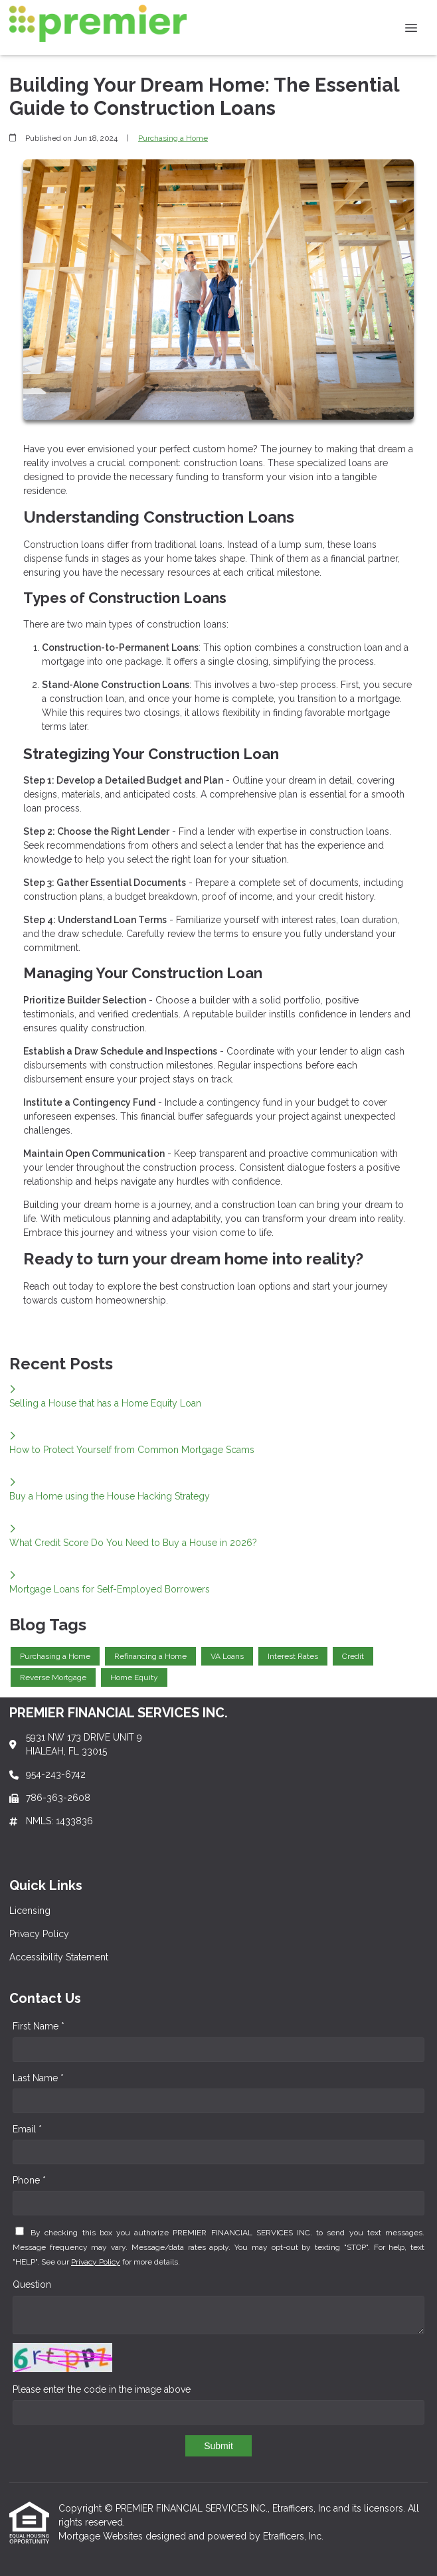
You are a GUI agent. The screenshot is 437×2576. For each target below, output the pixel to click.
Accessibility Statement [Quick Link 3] (58, 1957)
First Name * (38, 2026)
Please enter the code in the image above (102, 2389)
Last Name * (38, 2078)
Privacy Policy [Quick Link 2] (39, 1934)
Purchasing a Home (173, 138)
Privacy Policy (95, 2262)
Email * (27, 2129)
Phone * (29, 2180)
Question (32, 2284)
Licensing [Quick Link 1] (29, 1910)
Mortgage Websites (101, 2536)
